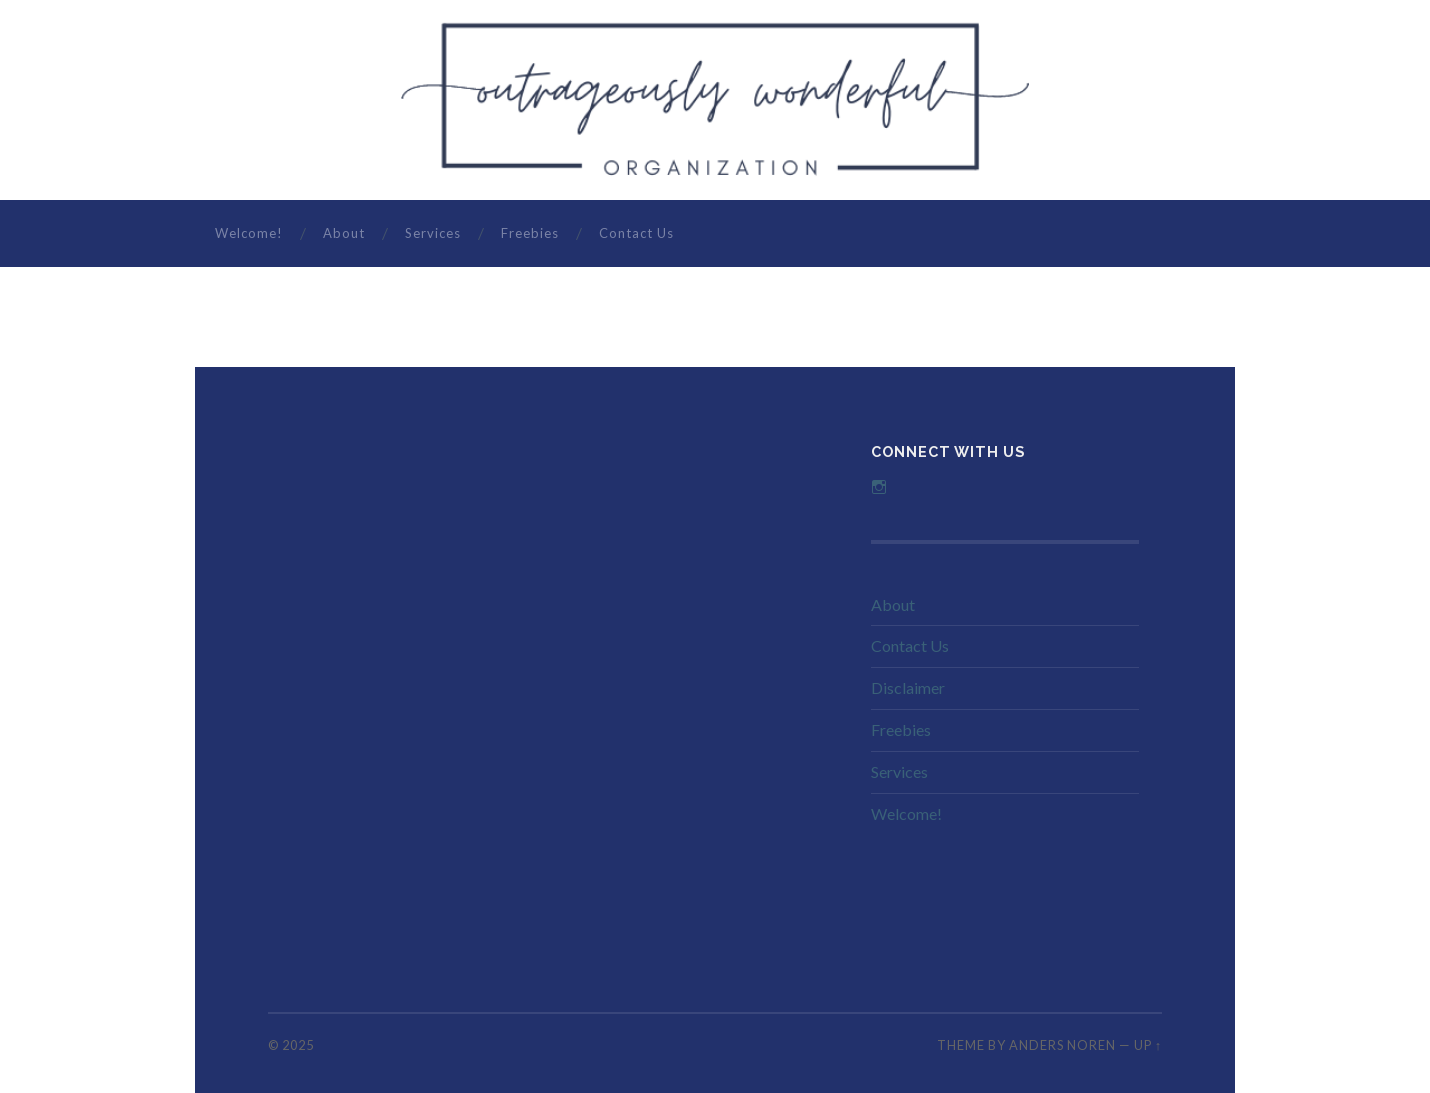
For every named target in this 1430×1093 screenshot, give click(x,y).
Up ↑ (1148, 1045)
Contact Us (636, 233)
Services (433, 233)
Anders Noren (1062, 1045)
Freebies (530, 233)
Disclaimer (908, 687)
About (344, 233)
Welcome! (249, 233)
